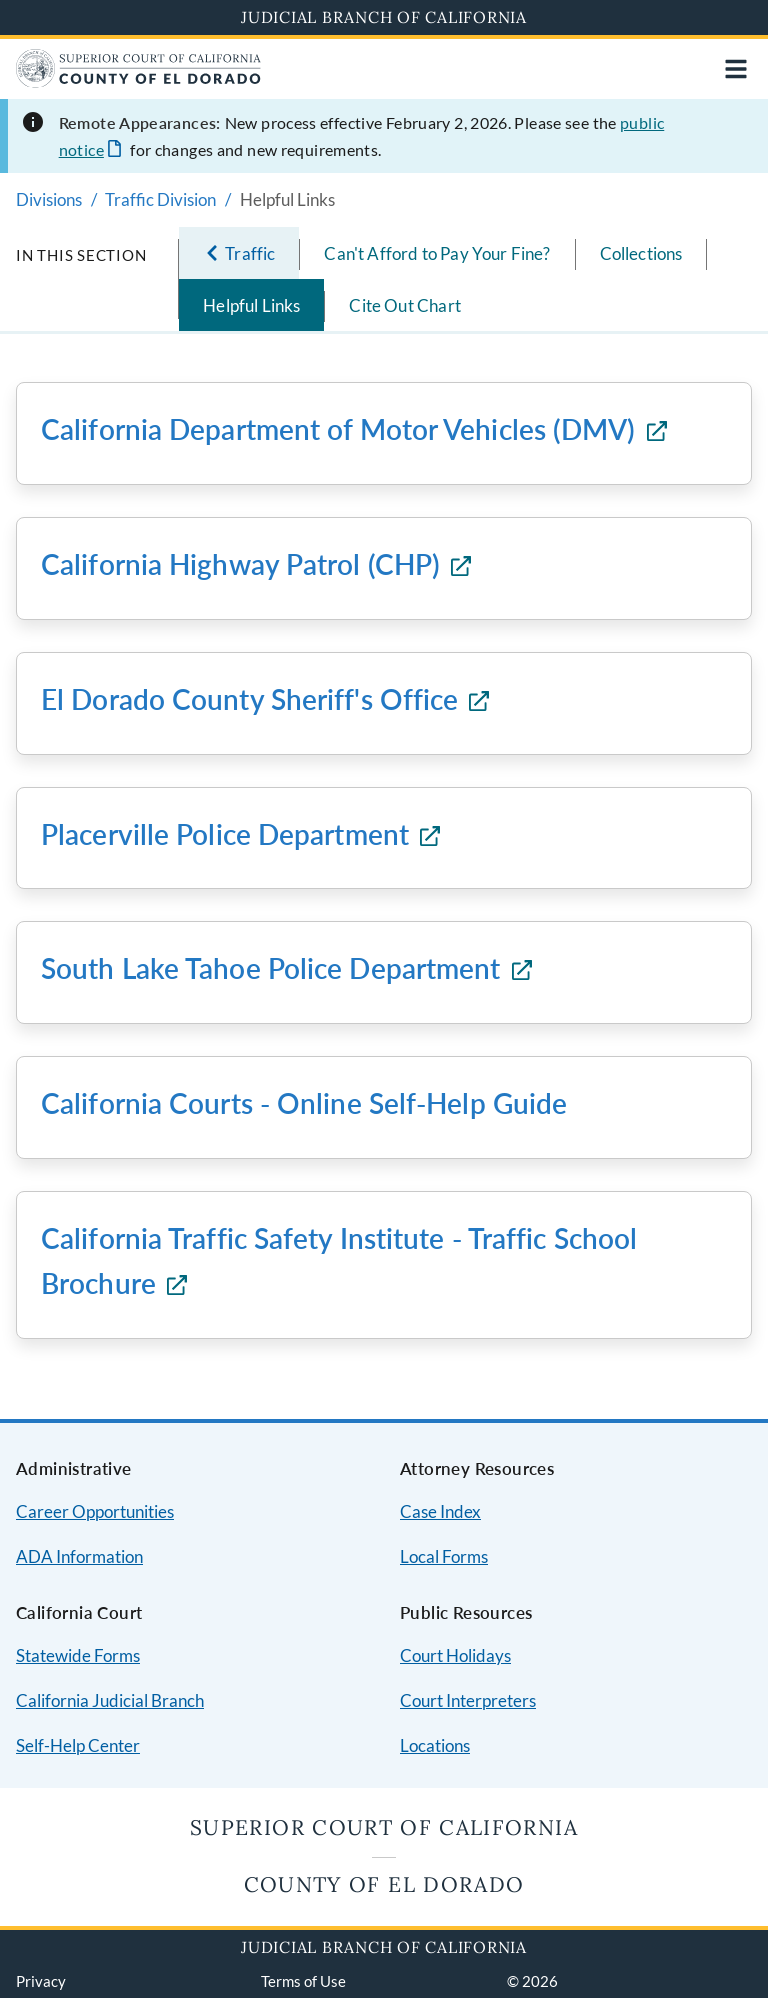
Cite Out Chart (404, 305)
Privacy (41, 1981)
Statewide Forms (78, 1655)
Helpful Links (251, 305)
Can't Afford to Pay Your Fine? (437, 253)
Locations (435, 1745)
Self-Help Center (78, 1745)
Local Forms (444, 1556)
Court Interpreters (468, 1700)
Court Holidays (455, 1655)
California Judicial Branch (110, 1700)
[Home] (138, 81)
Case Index (440, 1511)
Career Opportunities (95, 1511)
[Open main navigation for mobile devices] (736, 69)
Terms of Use (303, 1981)
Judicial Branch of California (384, 17)
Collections (641, 253)
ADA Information (79, 1556)
